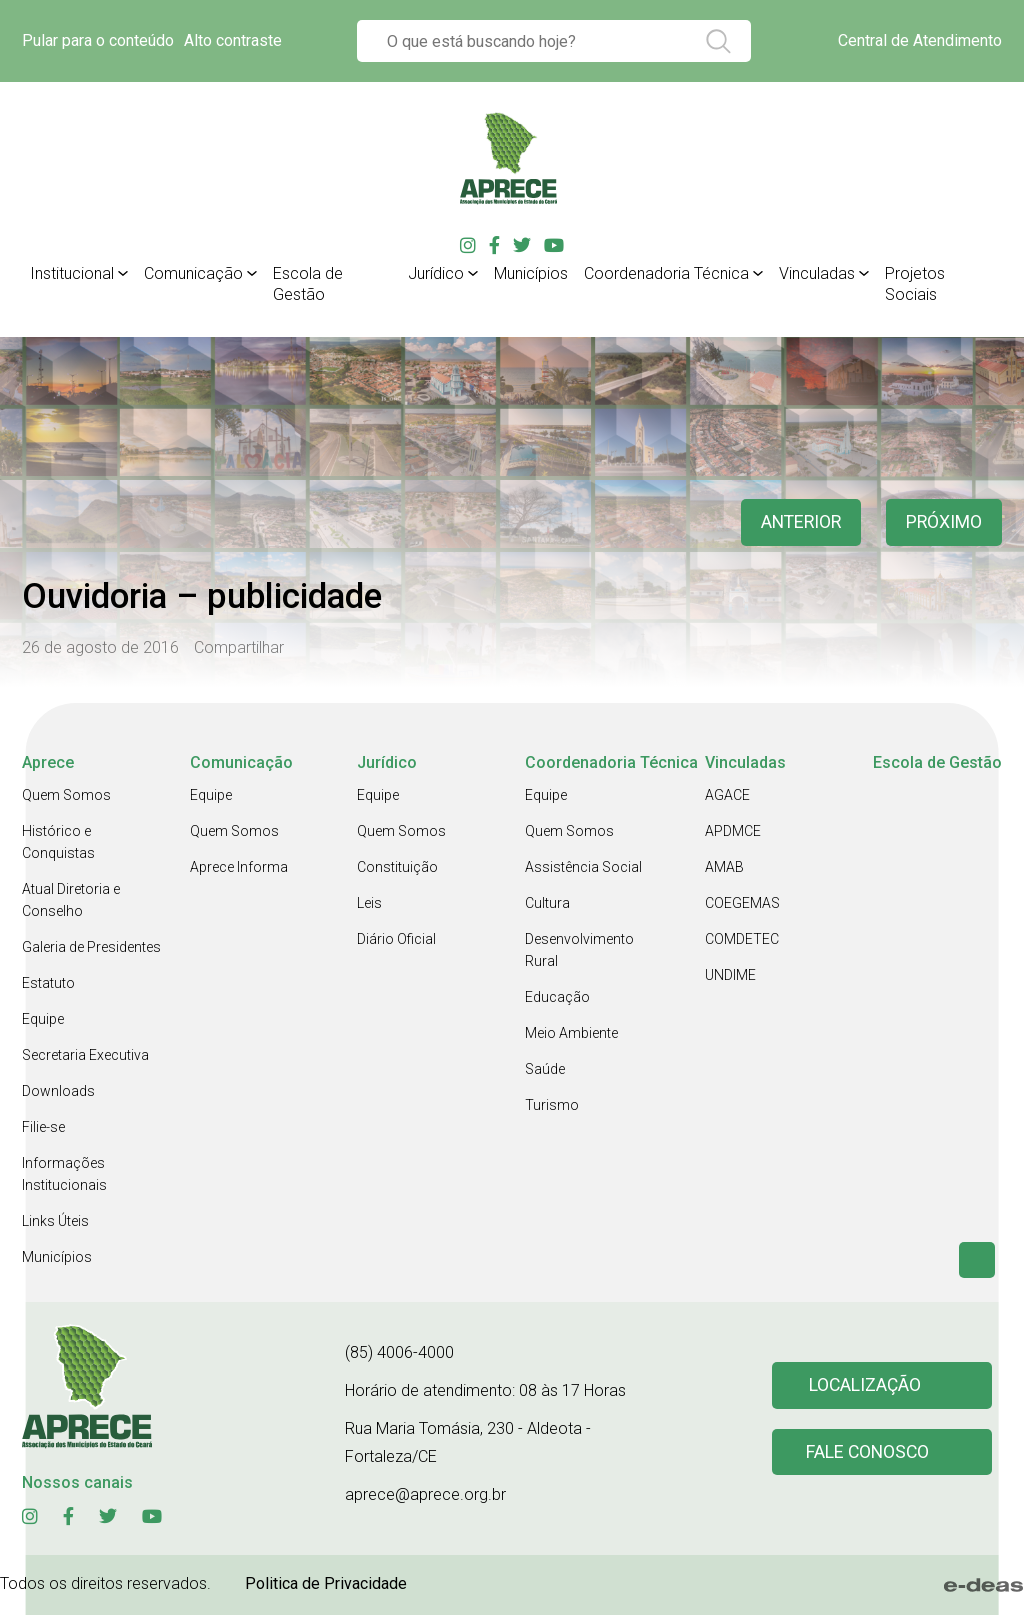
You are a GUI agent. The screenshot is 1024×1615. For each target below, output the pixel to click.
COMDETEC (742, 939)
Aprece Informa (239, 867)
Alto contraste (233, 40)
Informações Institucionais (64, 1174)
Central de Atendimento (920, 40)
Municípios (57, 1257)
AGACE (727, 795)
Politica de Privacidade (326, 1583)
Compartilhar (239, 647)
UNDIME (730, 975)
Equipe (43, 1019)
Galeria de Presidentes (91, 947)
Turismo (552, 1105)
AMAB (724, 867)
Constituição (397, 867)
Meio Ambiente (571, 1033)
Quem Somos (66, 795)
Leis (369, 903)
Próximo (943, 522)
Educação (557, 997)
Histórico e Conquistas (58, 842)
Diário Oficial (396, 939)
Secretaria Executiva (85, 1055)
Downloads (58, 1091)
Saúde (545, 1069)
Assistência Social (583, 867)
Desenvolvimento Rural (579, 950)
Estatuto (48, 983)
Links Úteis (55, 1221)
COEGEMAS (742, 903)
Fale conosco (869, 1452)
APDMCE (733, 831)
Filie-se (43, 1127)
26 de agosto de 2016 (100, 647)
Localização (866, 1385)
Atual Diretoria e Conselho (71, 900)
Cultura (547, 903)
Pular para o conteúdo (98, 40)
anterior (798, 522)
